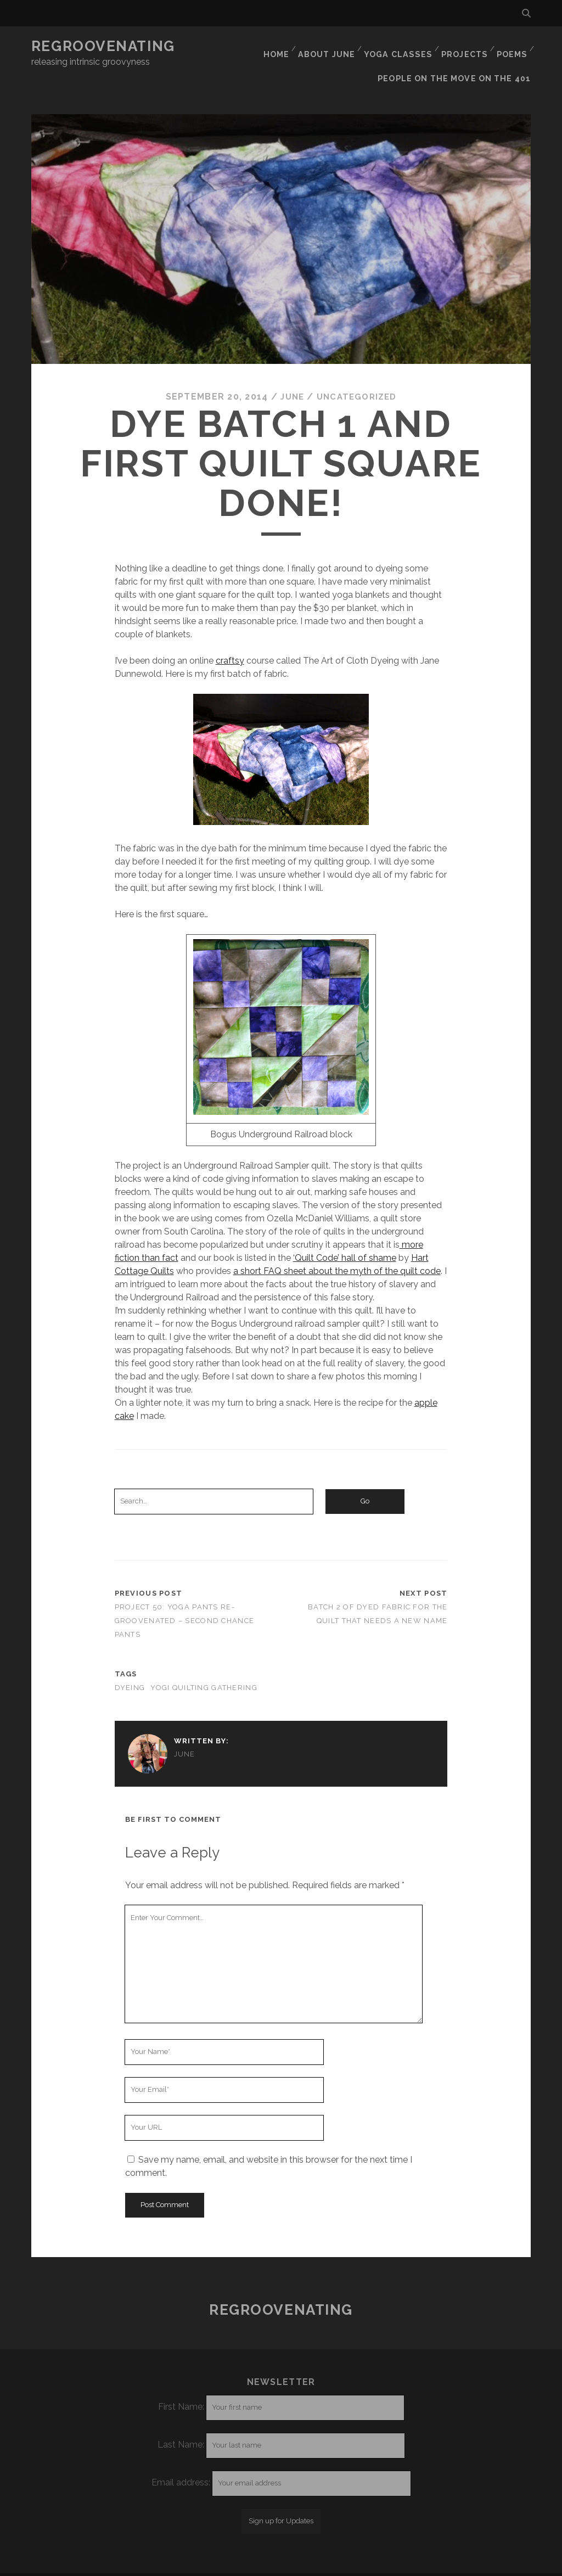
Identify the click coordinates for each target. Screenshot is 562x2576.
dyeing (130, 1667)
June (289, 376)
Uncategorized (358, 376)
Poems (511, 46)
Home (277, 46)
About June (328, 46)
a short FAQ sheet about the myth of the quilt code (337, 1249)
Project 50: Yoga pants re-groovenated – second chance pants (185, 1600)
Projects (462, 46)
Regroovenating (103, 46)
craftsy (230, 639)
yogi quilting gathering (203, 1667)
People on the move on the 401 (459, 60)
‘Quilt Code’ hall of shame (344, 1236)
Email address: (181, 2461)
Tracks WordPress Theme (234, 2564)
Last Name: (181, 2423)
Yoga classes (398, 46)
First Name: (181, 2386)
